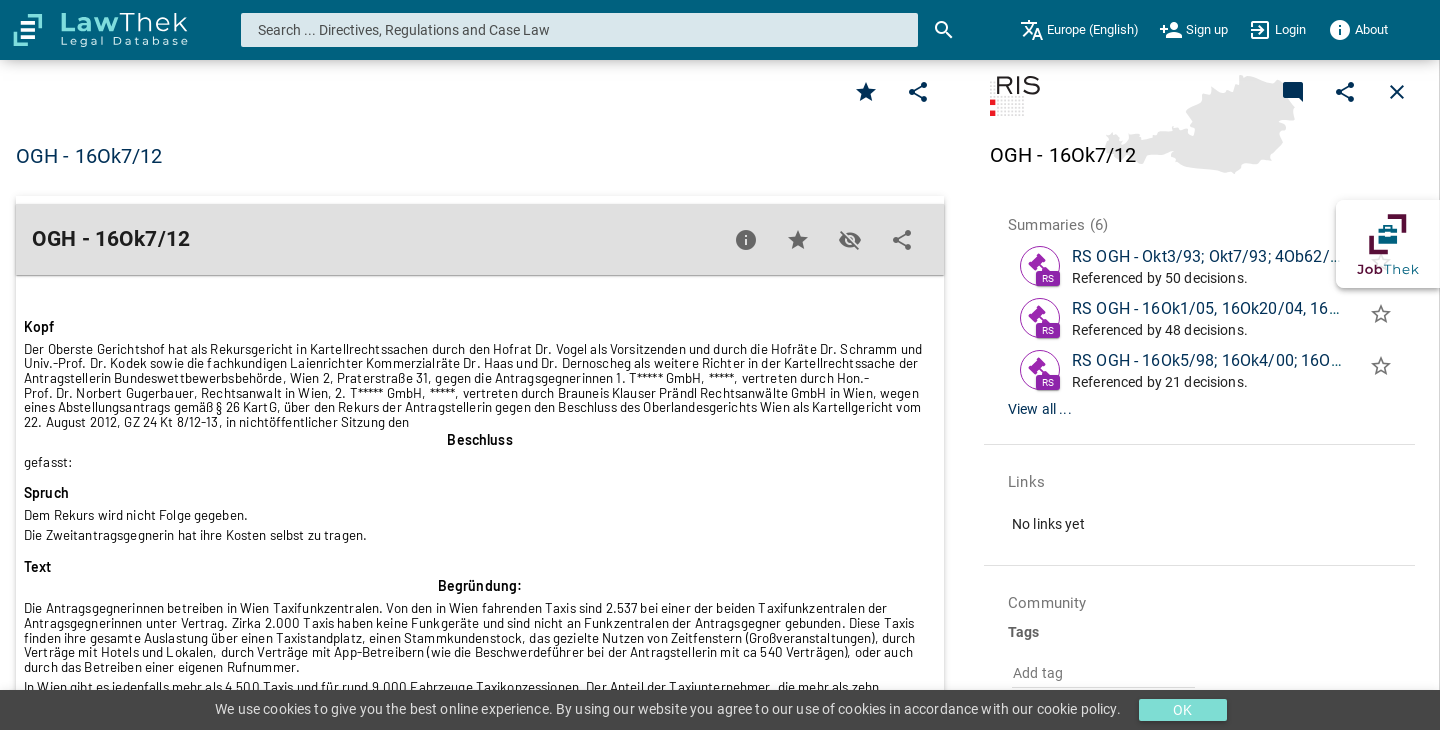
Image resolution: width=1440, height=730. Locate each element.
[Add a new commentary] (1293, 92)
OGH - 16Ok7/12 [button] (89, 156)
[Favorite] (866, 92)
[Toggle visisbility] (850, 240)
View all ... (1040, 409)
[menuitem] (1079, 30)
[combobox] (580, 30)
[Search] (944, 30)
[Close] (1397, 92)
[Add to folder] (1381, 318)
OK (1182, 710)
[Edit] (918, 92)
